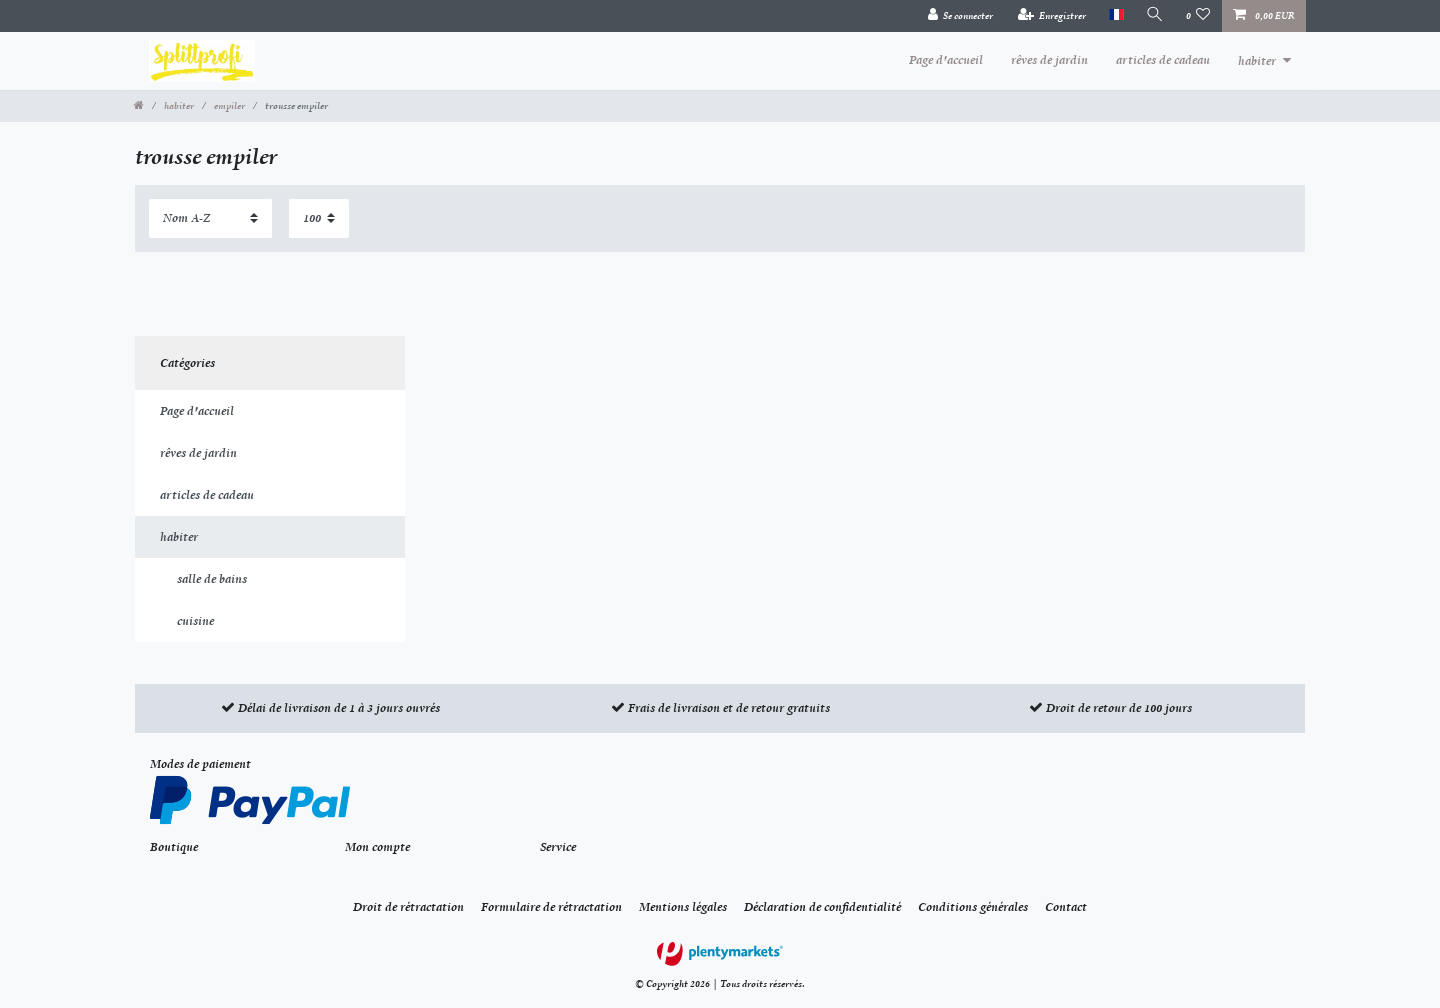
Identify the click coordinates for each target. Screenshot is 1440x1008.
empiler (229, 105)
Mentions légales (683, 907)
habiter (1257, 61)
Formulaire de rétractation (551, 907)
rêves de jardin (1049, 60)
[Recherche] (1155, 15)
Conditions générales (973, 907)
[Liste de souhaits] (1198, 16)
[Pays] (1115, 15)
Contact (1066, 907)
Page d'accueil (946, 60)
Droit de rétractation (408, 907)
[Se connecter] (961, 16)
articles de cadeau (1163, 60)
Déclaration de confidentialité (822, 907)
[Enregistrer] (1052, 16)
